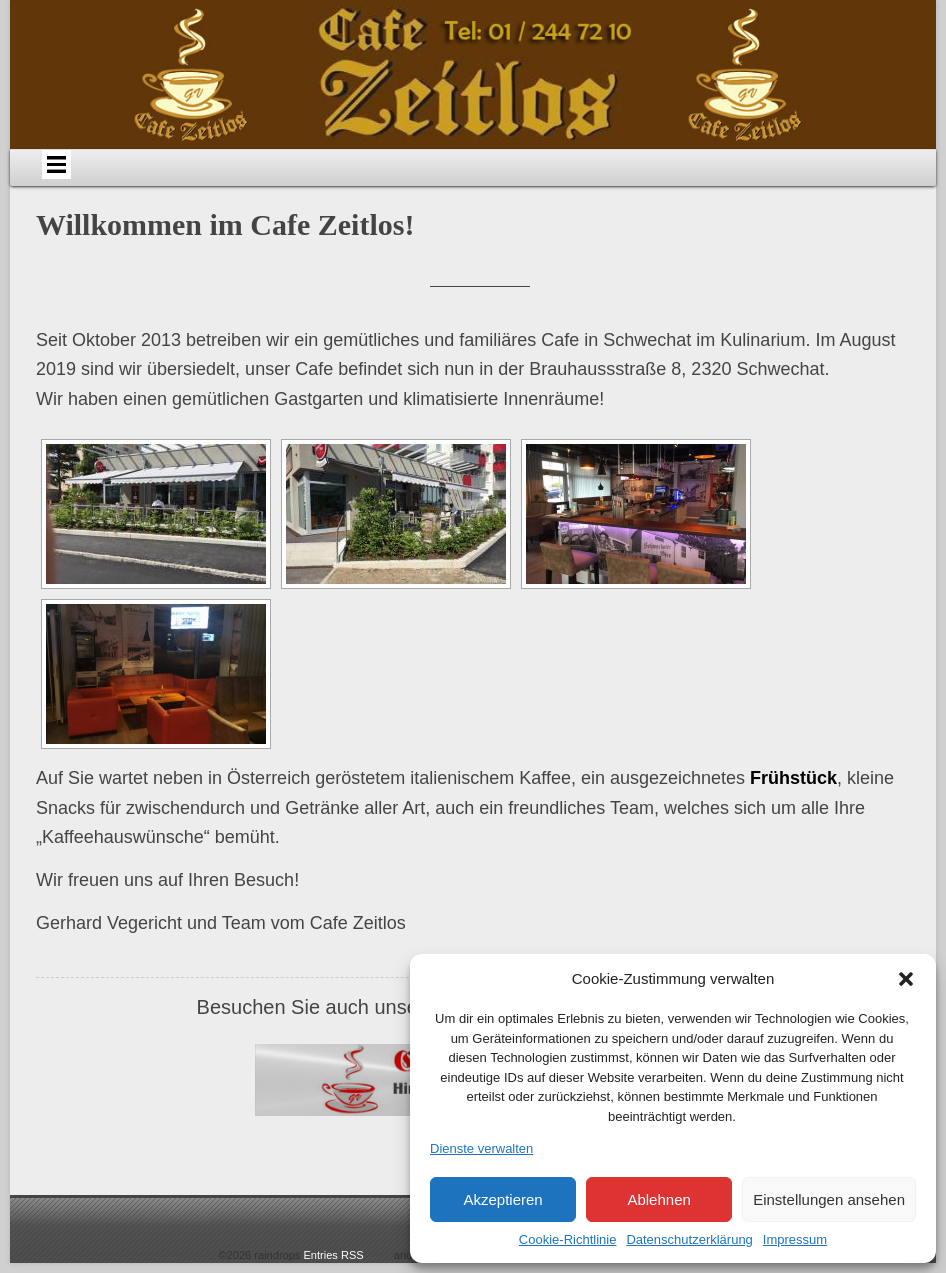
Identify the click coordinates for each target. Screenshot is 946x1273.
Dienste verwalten (481, 1148)
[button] (906, 979)
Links (760, 185)
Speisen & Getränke (441, 185)
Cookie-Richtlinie (568, 1239)
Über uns (221, 185)
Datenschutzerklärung (689, 1239)
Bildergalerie (660, 185)
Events (560, 185)
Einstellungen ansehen (829, 1199)
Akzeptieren (502, 1199)
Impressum (795, 1239)
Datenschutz (860, 185)
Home (122, 185)
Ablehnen (658, 1199)
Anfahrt (322, 185)
